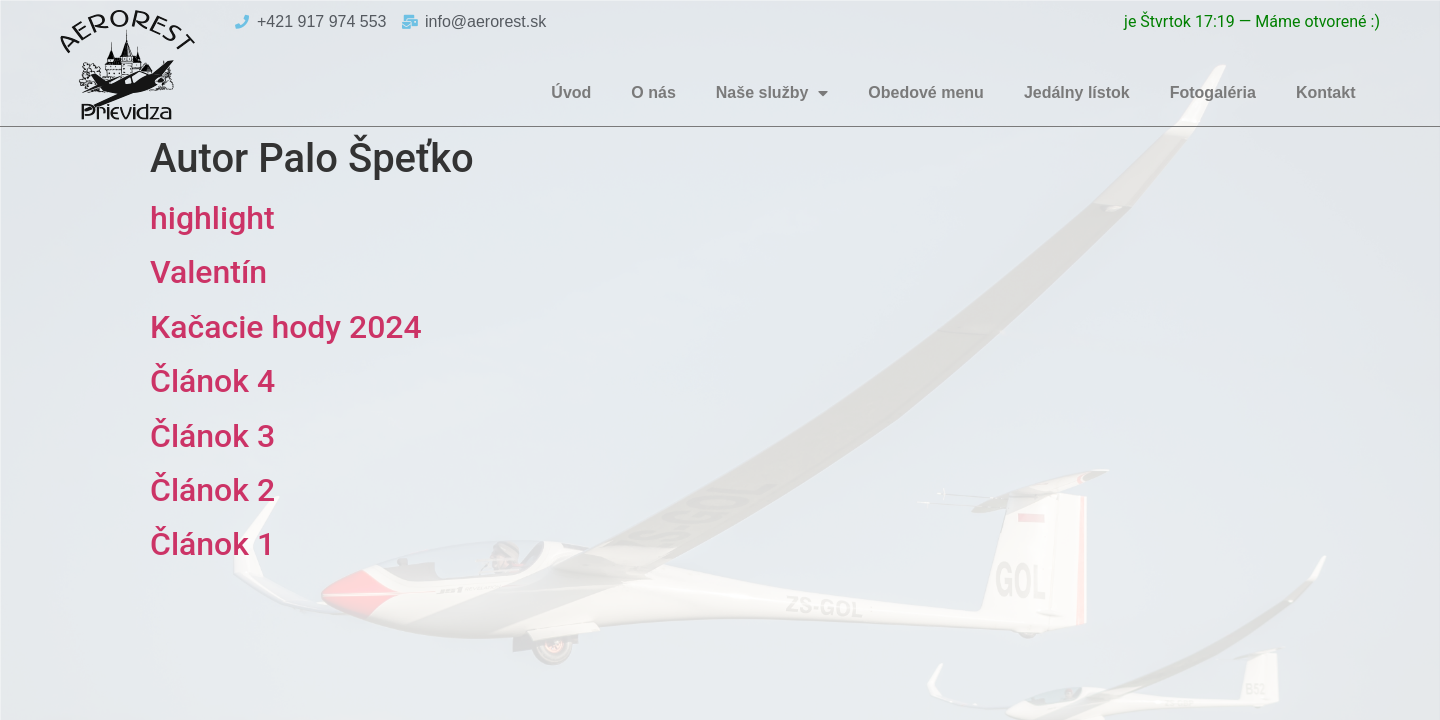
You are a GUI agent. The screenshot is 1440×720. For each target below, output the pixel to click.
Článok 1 (212, 544)
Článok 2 (212, 490)
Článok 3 (212, 436)
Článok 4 (212, 381)
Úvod (571, 92)
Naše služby (772, 93)
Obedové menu (926, 92)
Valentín (208, 272)
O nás (653, 92)
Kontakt (1326, 92)
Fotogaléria (1213, 92)
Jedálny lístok (1077, 92)
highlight (212, 218)
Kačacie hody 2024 (286, 327)
